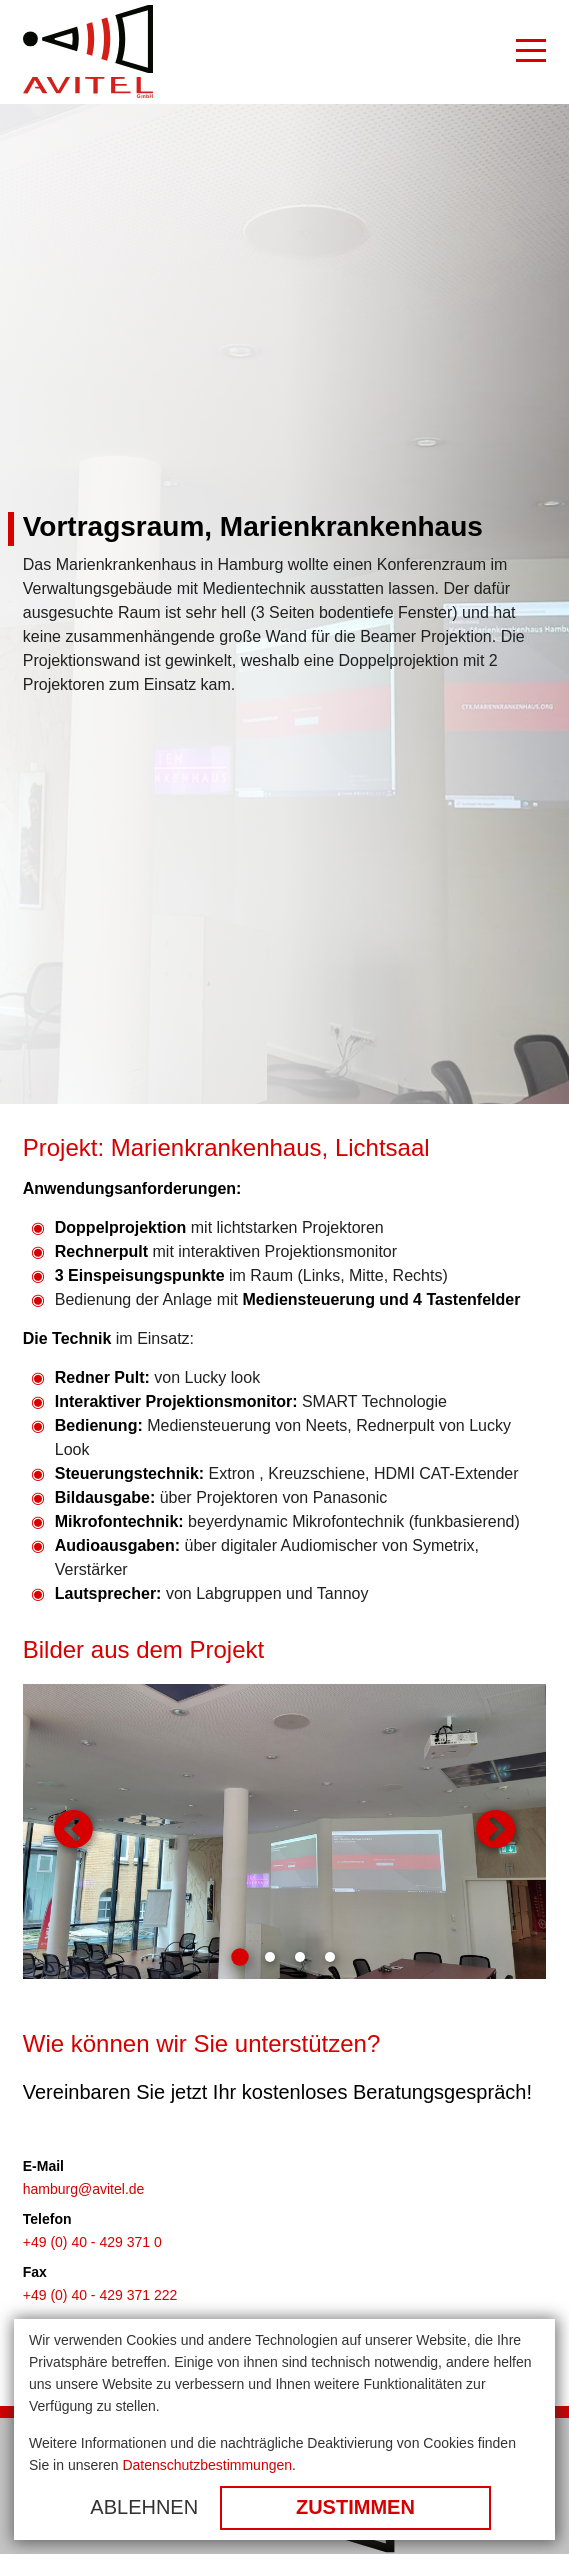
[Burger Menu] (531, 52)
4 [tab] (330, 1957)
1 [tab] (240, 1957)
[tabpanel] (285, 1831)
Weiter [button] (496, 1831)
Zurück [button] (73, 1831)
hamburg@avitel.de (84, 2189)
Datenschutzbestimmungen (207, 2465)
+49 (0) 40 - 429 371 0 (92, 2242)
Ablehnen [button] (144, 2507)
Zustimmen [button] (355, 2507)
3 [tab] (300, 1957)
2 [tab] (270, 1957)
